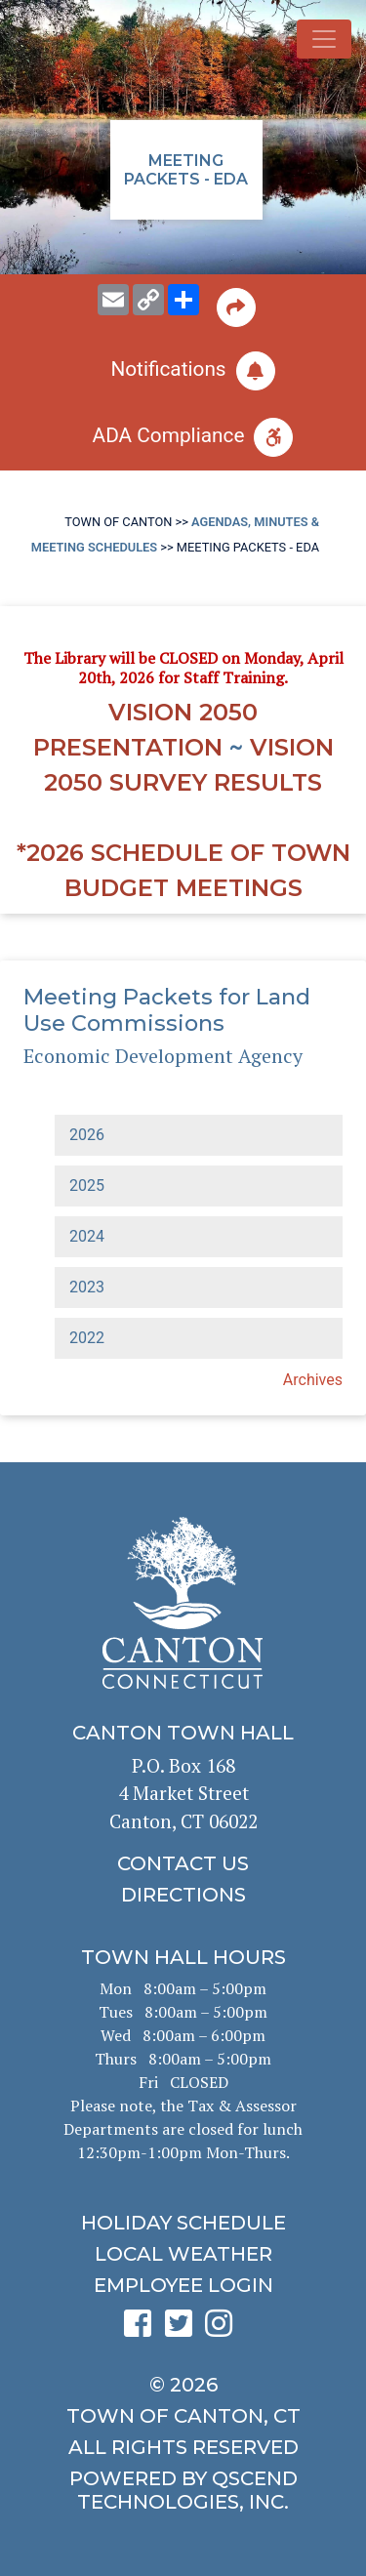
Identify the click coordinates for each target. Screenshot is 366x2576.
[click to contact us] (183, 1863)
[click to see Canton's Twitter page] (183, 2329)
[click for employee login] (183, 2285)
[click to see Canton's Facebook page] (142, 2329)
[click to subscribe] (183, 371)
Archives (313, 1379)
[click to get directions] (183, 1894)
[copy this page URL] (148, 299)
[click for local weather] (183, 2254)
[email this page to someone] (113, 299)
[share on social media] (183, 299)
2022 (86, 1338)
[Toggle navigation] (324, 39)
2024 (86, 1236)
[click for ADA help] (183, 437)
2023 (86, 1287)
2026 (86, 1134)
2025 (86, 1185)
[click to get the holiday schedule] (183, 2222)
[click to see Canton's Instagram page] (223, 2329)
